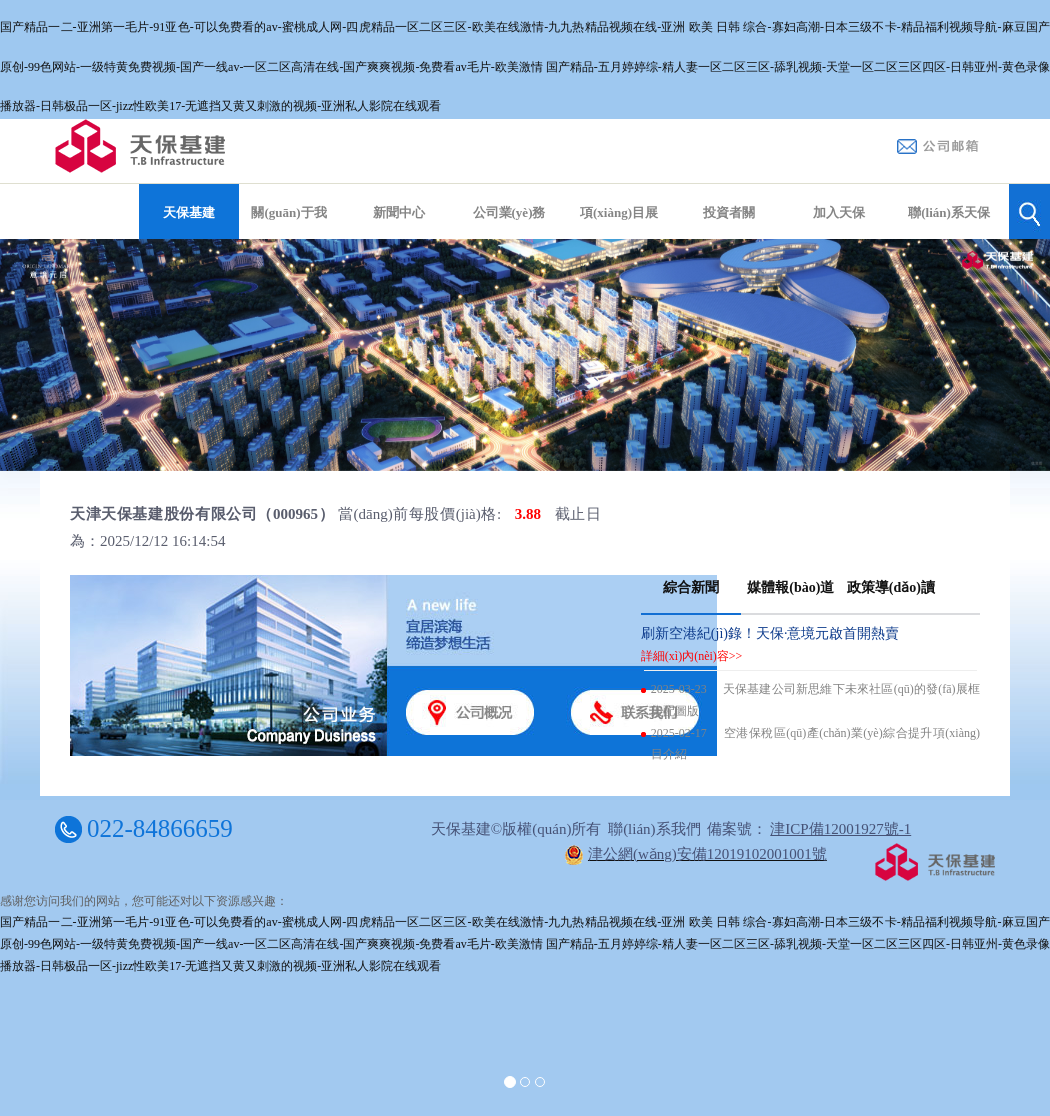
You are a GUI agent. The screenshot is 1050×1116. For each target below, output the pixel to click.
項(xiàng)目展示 (619, 234)
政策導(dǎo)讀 (891, 587)
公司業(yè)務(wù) (509, 234)
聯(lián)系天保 (949, 212)
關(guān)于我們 (288, 234)
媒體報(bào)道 (790, 587)
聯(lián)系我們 (654, 829)
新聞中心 (399, 212)
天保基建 (189, 212)
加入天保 (839, 212)
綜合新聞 (691, 587)
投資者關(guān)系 (729, 234)
